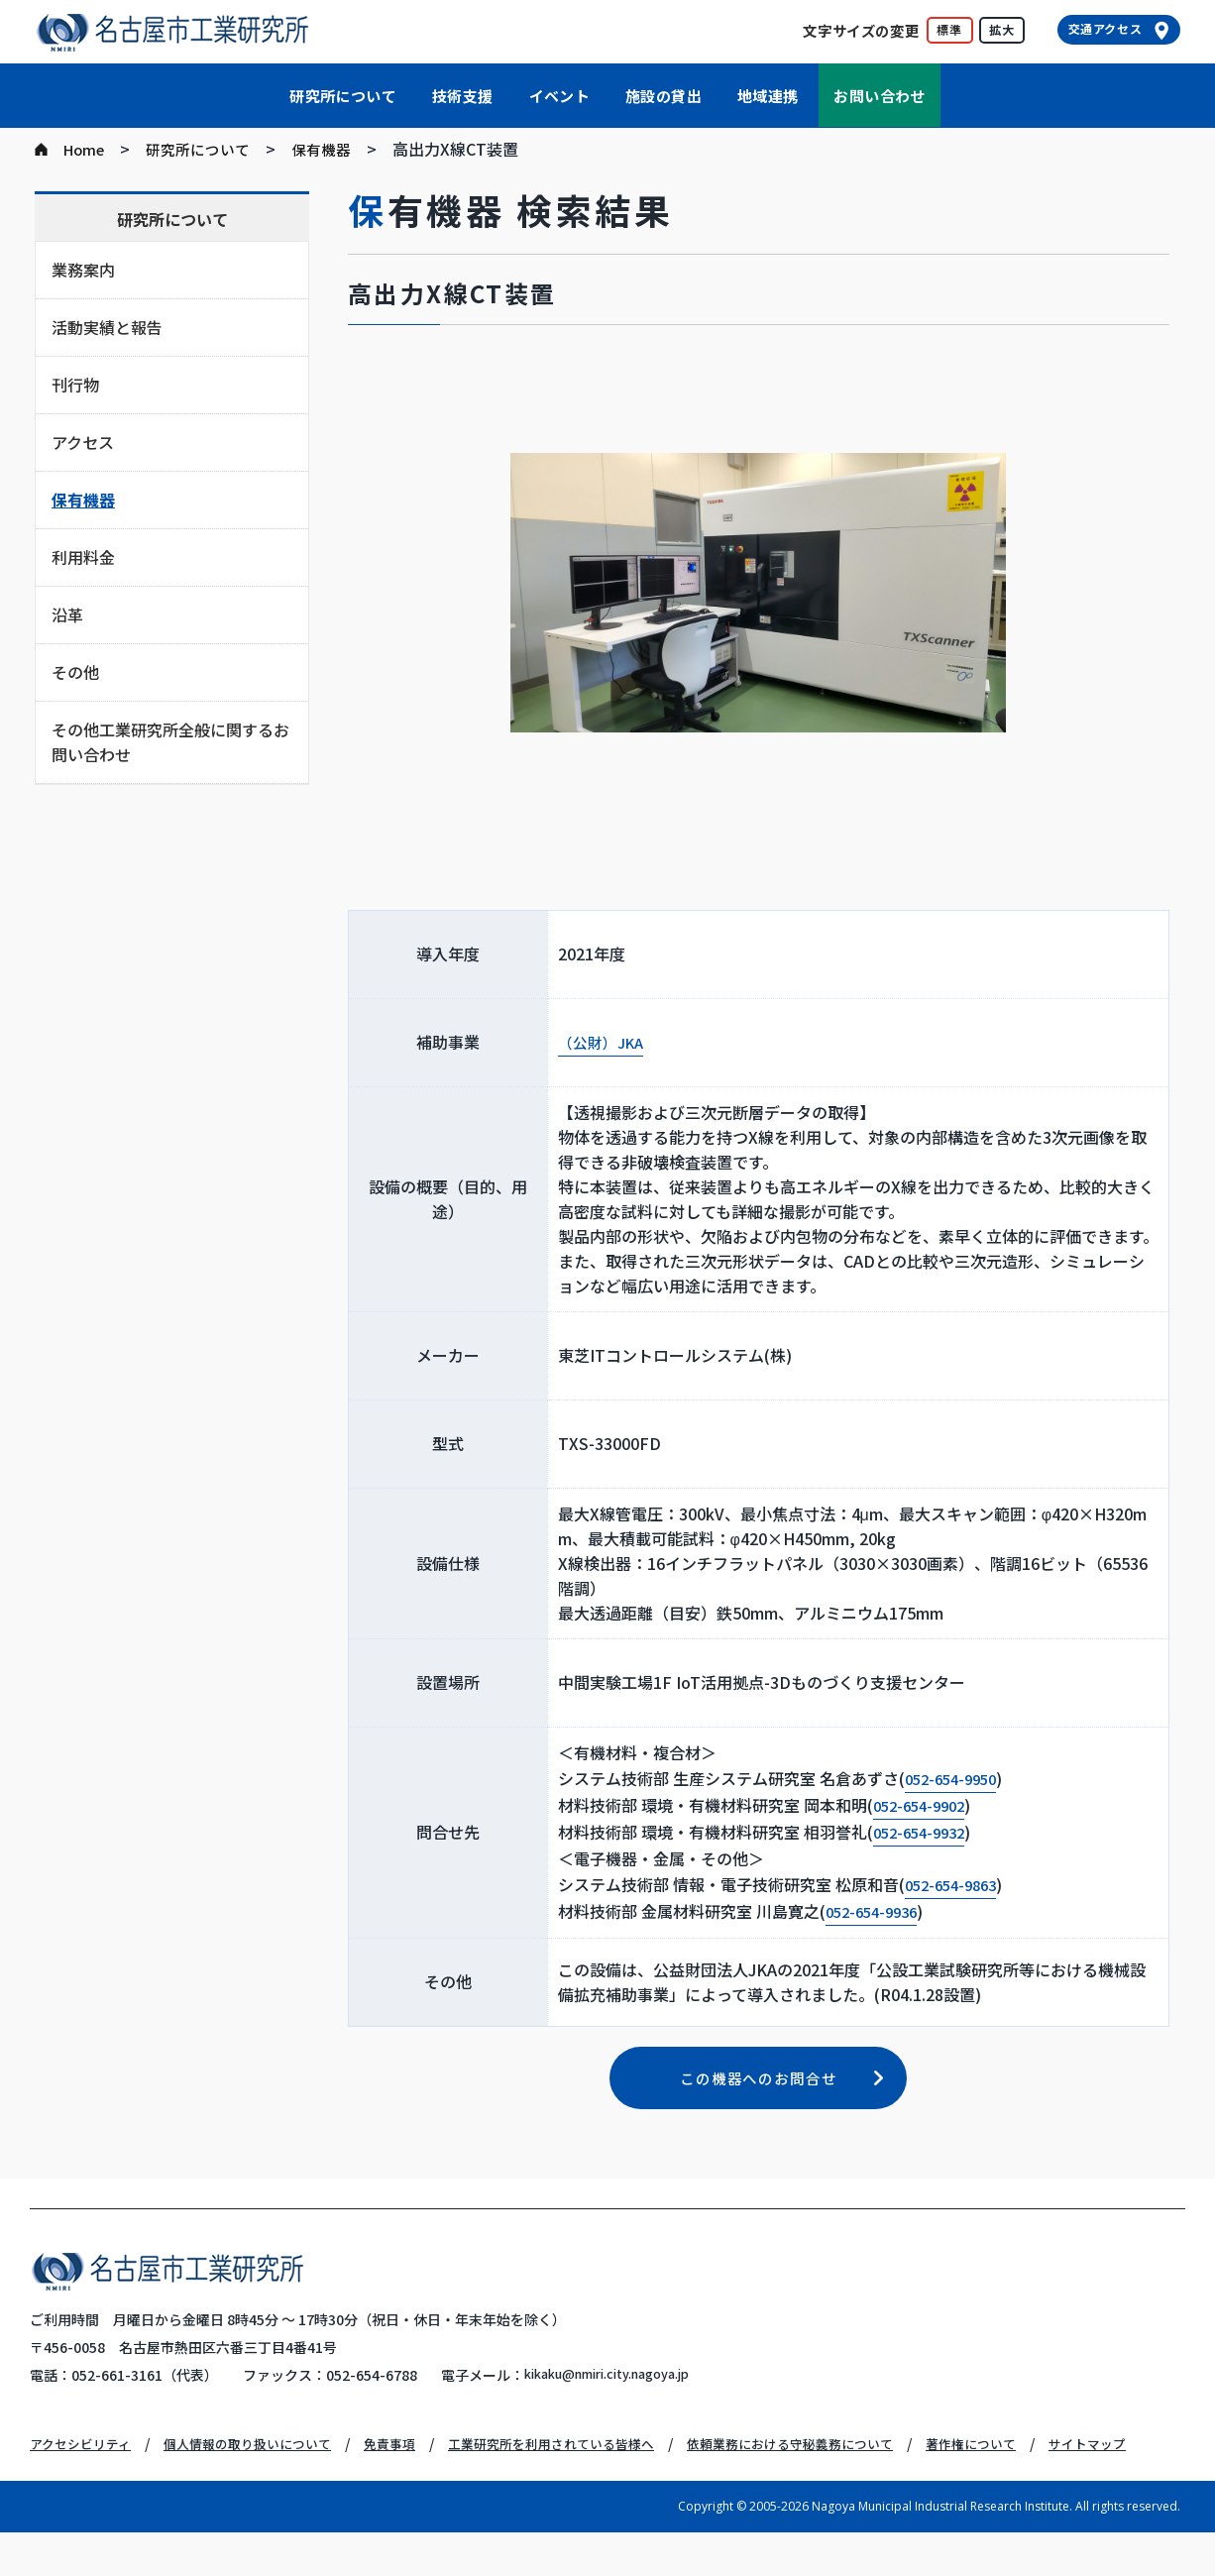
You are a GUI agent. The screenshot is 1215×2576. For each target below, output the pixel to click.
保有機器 (335, 149)
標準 (949, 29)
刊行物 (75, 384)
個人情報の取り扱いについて (261, 2460)
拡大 (1002, 29)
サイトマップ (71, 2488)
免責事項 (412, 2460)
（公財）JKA (604, 1043)
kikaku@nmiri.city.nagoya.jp (621, 2392)
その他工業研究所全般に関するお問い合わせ (170, 742)
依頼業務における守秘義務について (838, 2460)
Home (86, 149)
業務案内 (83, 269)
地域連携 (768, 95)
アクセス (83, 442)
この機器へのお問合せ (758, 2093)
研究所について (342, 95)
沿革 (67, 614)
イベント (560, 95)
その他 (75, 672)
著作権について (1030, 2460)
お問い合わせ (879, 95)
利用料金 (83, 557)
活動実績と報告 (107, 327)
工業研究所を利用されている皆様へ (584, 2460)
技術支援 (463, 95)
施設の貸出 (663, 95)
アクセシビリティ (84, 2460)
